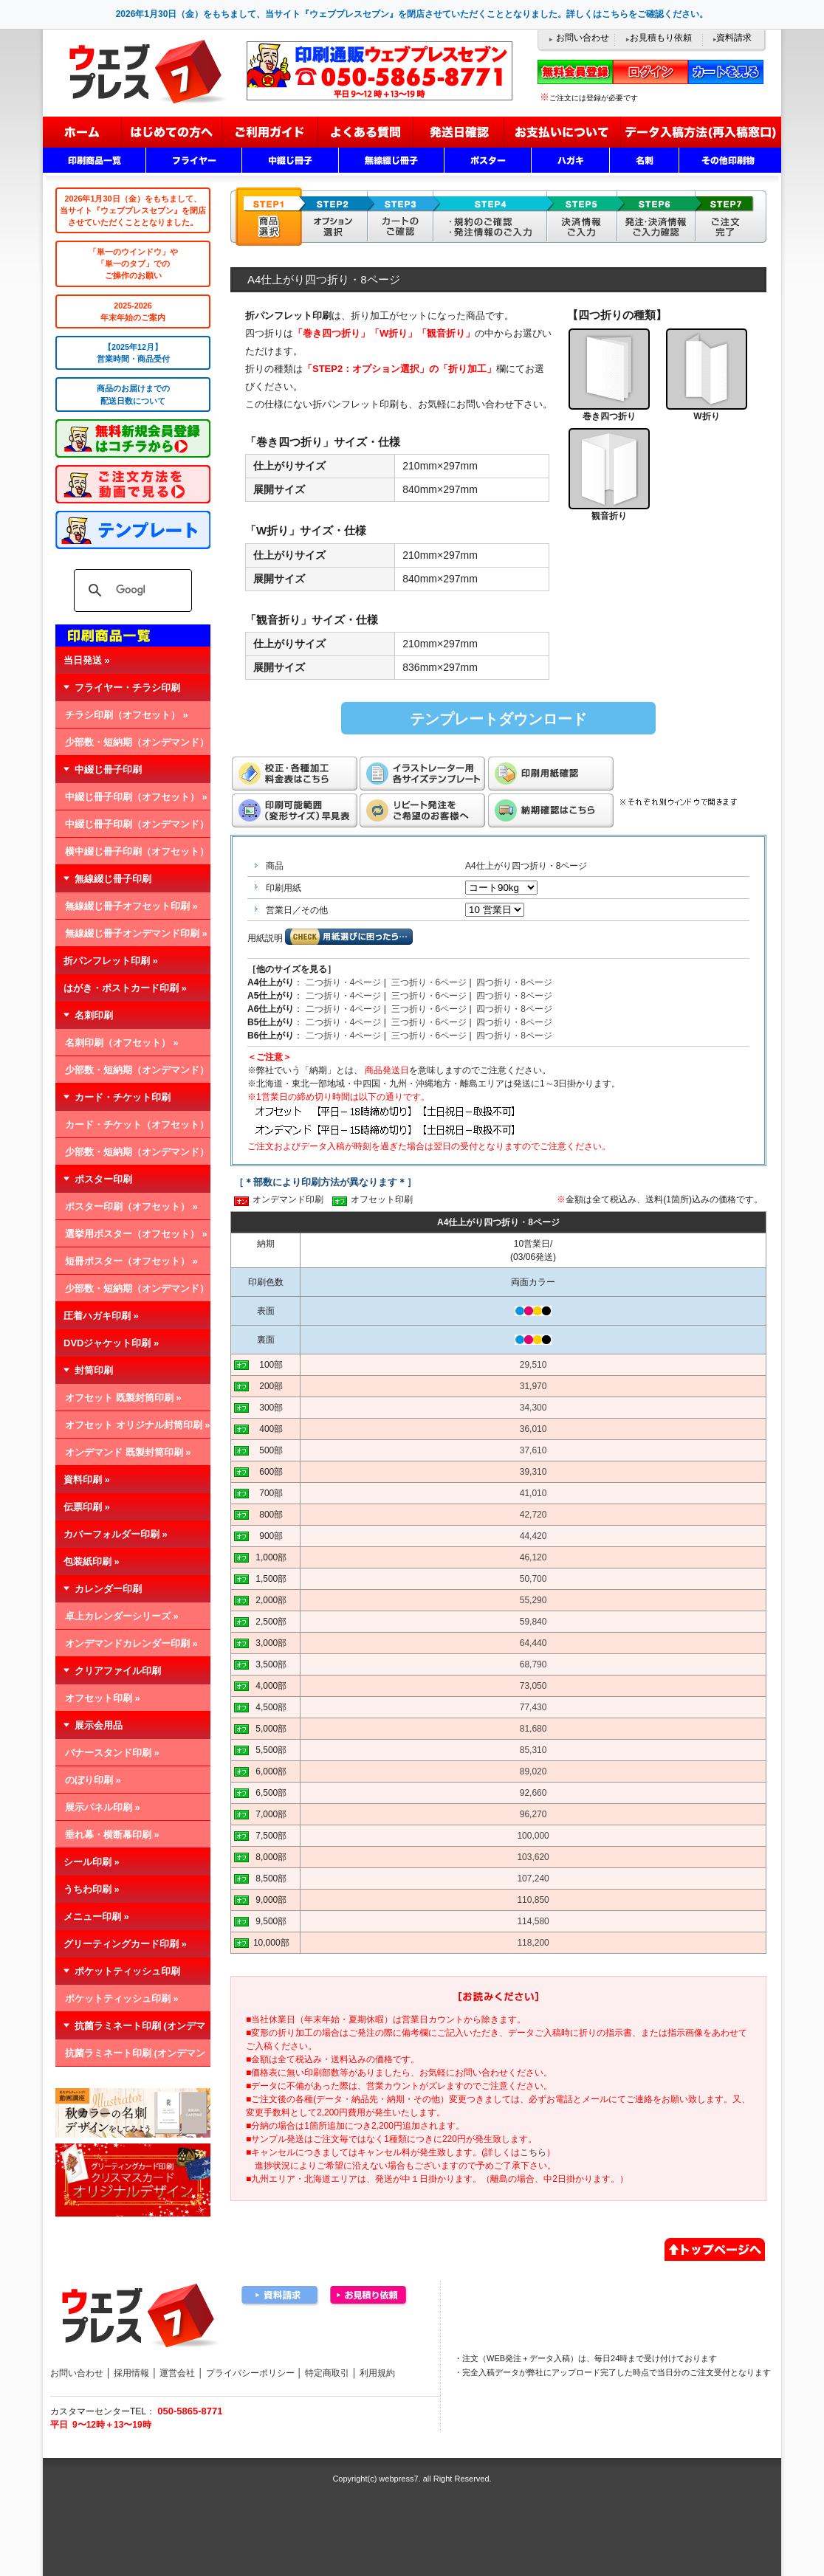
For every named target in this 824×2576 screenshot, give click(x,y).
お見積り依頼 (369, 2296)
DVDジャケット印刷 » (111, 1343)
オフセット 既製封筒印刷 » (123, 1397)
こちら (533, 2152)
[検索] (130, 590)
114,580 (533, 1921)
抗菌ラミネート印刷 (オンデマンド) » (130, 2057)
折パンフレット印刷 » (110, 960)
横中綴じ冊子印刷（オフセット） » (132, 855)
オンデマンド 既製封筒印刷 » (127, 1452)
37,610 (533, 1450)
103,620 (533, 1857)
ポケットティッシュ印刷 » (122, 1998)
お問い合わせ (582, 37)
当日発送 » (86, 660)
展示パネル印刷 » (102, 1807)
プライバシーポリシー (250, 2373)
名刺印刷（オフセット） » (122, 1042)
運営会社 (177, 2373)
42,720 (533, 1514)
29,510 (533, 1365)
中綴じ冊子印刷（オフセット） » (136, 796)
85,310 (533, 1750)
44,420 (533, 1536)
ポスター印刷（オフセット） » (131, 1206)
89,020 (533, 1771)
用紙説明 (265, 938)
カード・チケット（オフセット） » (132, 1128)
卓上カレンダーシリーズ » (122, 1616)
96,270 (533, 1814)
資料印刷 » (86, 1479)
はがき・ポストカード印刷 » (125, 987)
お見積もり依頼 (661, 37)
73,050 (533, 1686)
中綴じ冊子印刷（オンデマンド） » (132, 828)
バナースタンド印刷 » (112, 1752)
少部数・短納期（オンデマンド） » (132, 746)
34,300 (533, 1407)
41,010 (533, 1493)
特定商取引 (327, 2373)
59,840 (533, 1621)
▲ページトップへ (714, 2247)
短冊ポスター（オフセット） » (131, 1261)
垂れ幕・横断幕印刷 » (112, 1834)
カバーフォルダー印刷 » (115, 1534)
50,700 (533, 1579)
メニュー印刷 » (96, 1916)
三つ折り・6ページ (429, 982)
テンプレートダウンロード (498, 719)
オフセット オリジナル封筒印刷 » (137, 1424)
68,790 (533, 1664)
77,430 (533, 1707)
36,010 (533, 1429)
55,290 (533, 1600)
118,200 (533, 1943)
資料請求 (734, 37)
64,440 (533, 1643)
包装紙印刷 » (91, 1561)
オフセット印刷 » (102, 1698)
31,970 (533, 1386)
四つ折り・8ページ (514, 982)
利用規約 (377, 2373)
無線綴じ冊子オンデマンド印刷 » (136, 933)
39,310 (533, 1472)
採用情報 (131, 2373)
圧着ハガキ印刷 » (101, 1315)
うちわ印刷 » (91, 1889)
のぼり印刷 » (93, 1779)
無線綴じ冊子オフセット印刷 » (131, 906)
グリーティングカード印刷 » (125, 1943)
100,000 (533, 1836)
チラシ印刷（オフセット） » (126, 714)
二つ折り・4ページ (344, 982)
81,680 (533, 1728)
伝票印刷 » (86, 1506)
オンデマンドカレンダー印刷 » (131, 1643)
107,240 (533, 1878)
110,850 (533, 1900)
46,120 (533, 1557)
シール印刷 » (91, 1861)
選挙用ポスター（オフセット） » (136, 1233)
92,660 (533, 1793)
